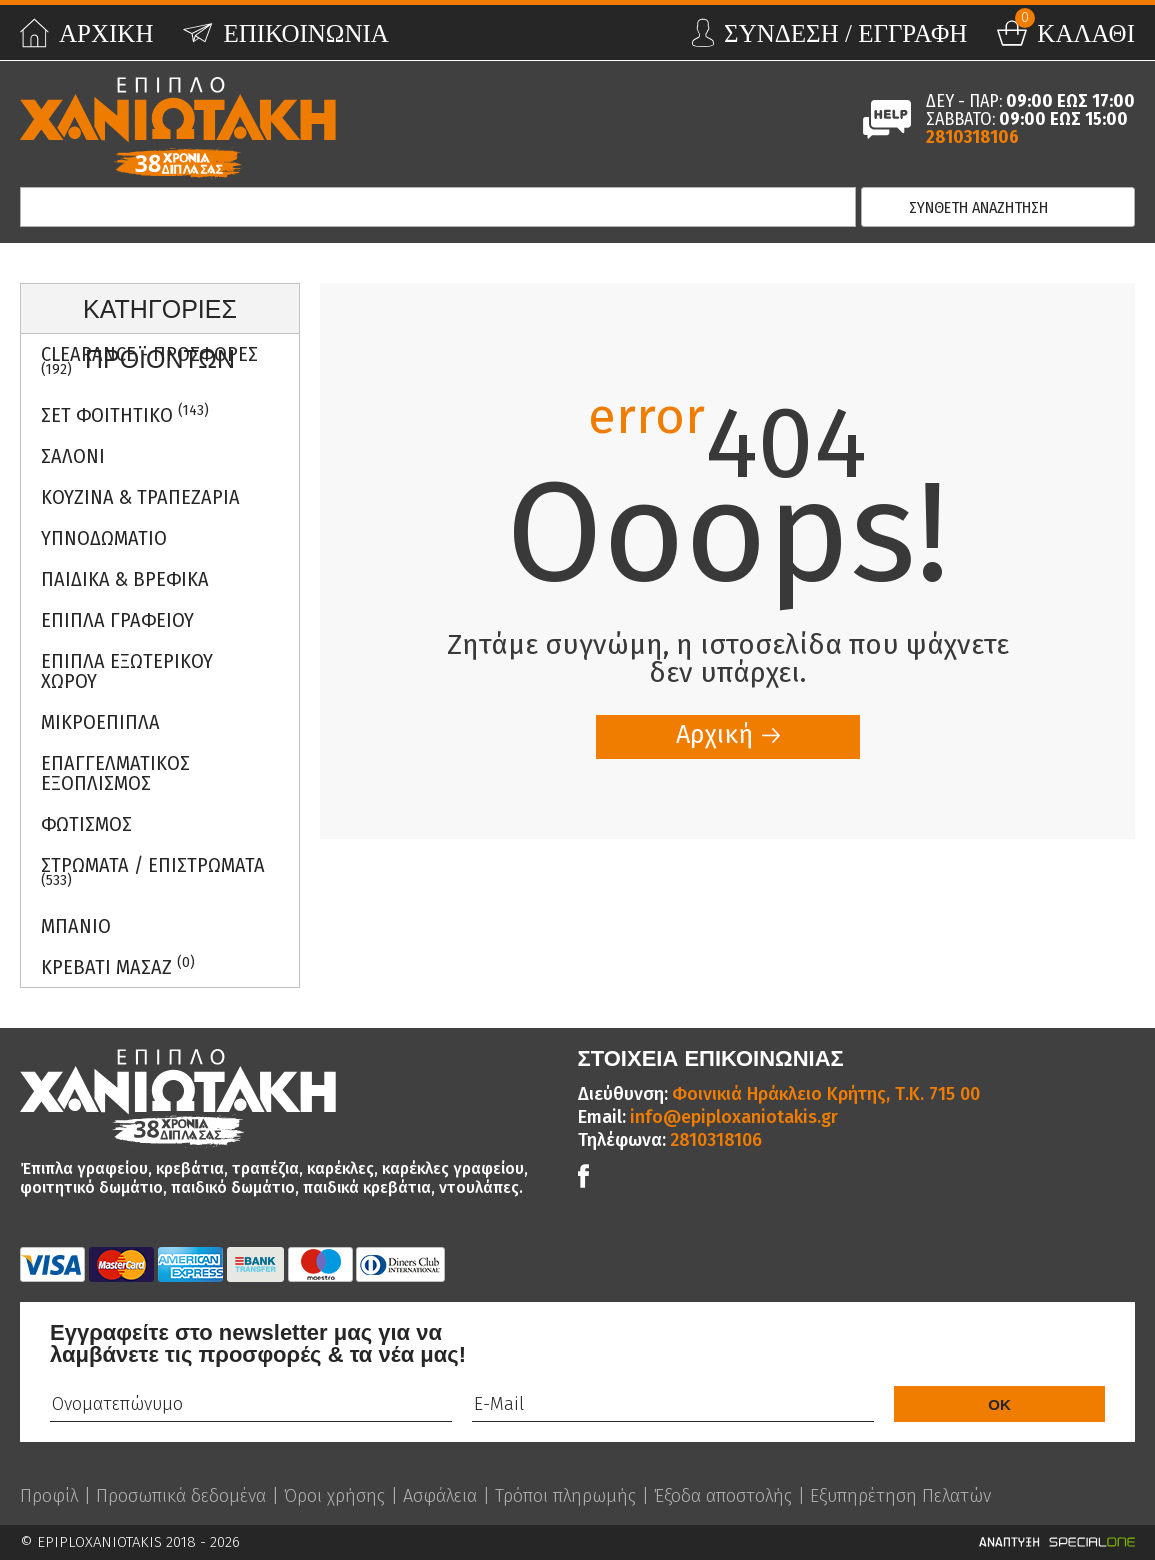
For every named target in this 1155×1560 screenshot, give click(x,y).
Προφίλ (49, 1496)
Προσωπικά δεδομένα (181, 1496)
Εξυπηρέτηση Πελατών (900, 1496)
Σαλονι (73, 456)
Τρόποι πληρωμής (565, 1496)
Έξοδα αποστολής (723, 1496)
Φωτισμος (86, 824)
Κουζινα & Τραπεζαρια (140, 497)
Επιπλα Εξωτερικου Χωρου (127, 671)
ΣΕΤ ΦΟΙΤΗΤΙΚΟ (125, 414)
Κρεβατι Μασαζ (118, 966)
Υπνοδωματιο (104, 538)
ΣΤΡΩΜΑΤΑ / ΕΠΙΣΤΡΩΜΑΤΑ (153, 871)
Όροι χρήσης (334, 1496)
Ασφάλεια (440, 1496)
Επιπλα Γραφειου (117, 620)
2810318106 (972, 137)
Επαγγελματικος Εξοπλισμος (115, 773)
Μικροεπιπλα (100, 722)
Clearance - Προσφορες (149, 360)
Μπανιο (76, 926)
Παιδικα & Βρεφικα (125, 579)
